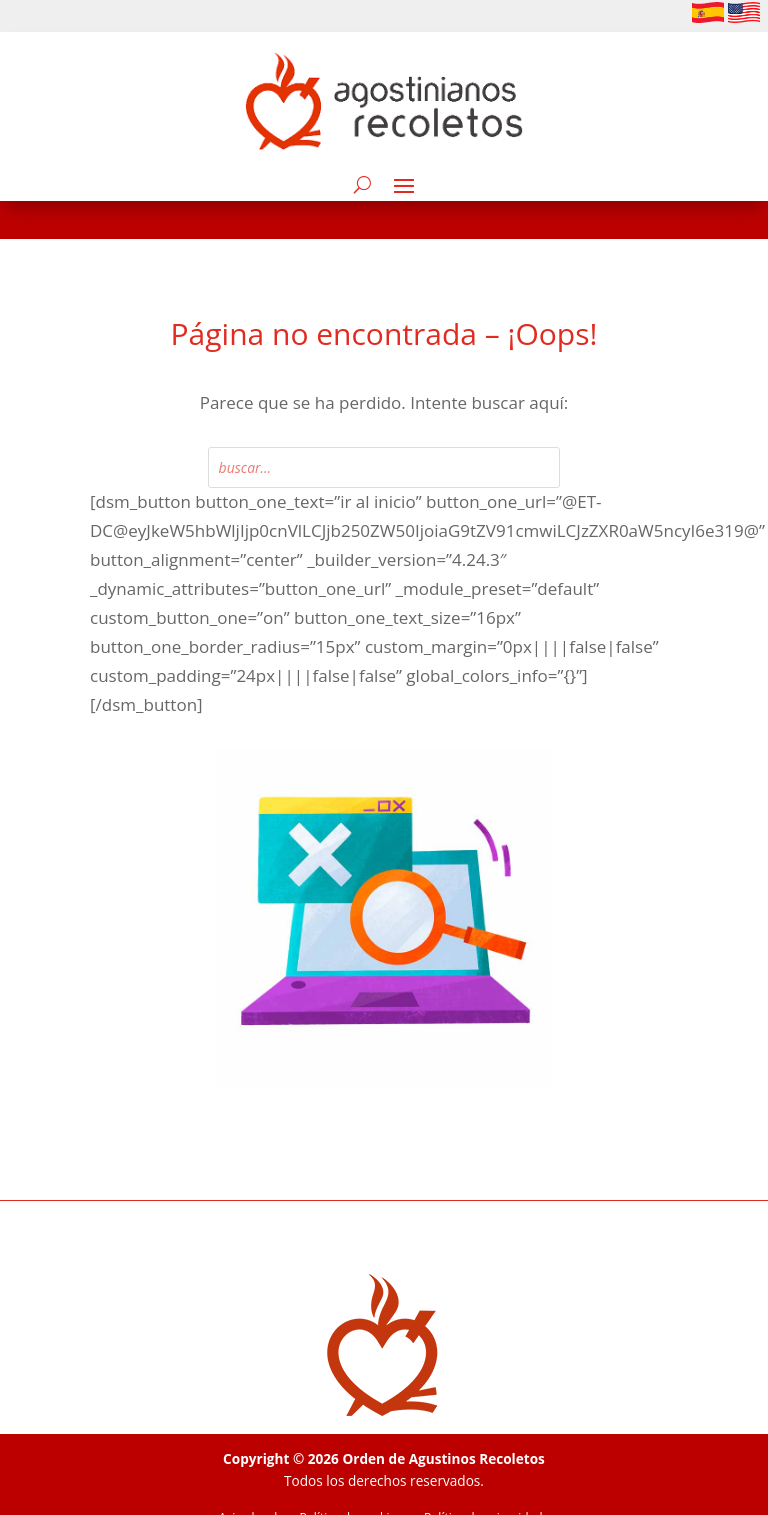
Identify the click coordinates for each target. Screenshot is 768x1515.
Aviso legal (248, 1480)
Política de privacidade (486, 1480)
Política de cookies (350, 1480)
